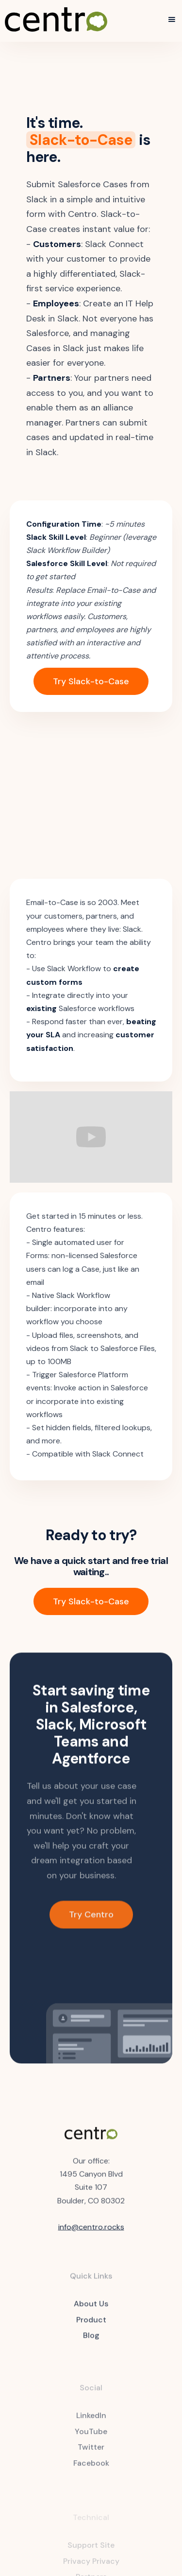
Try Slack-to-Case (91, 681)
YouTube (91, 2439)
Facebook (91, 2471)
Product (91, 2326)
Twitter (91, 2455)
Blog (91, 2342)
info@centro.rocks (91, 2230)
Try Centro (91, 1922)
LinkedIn (91, 2423)
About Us (91, 2310)
